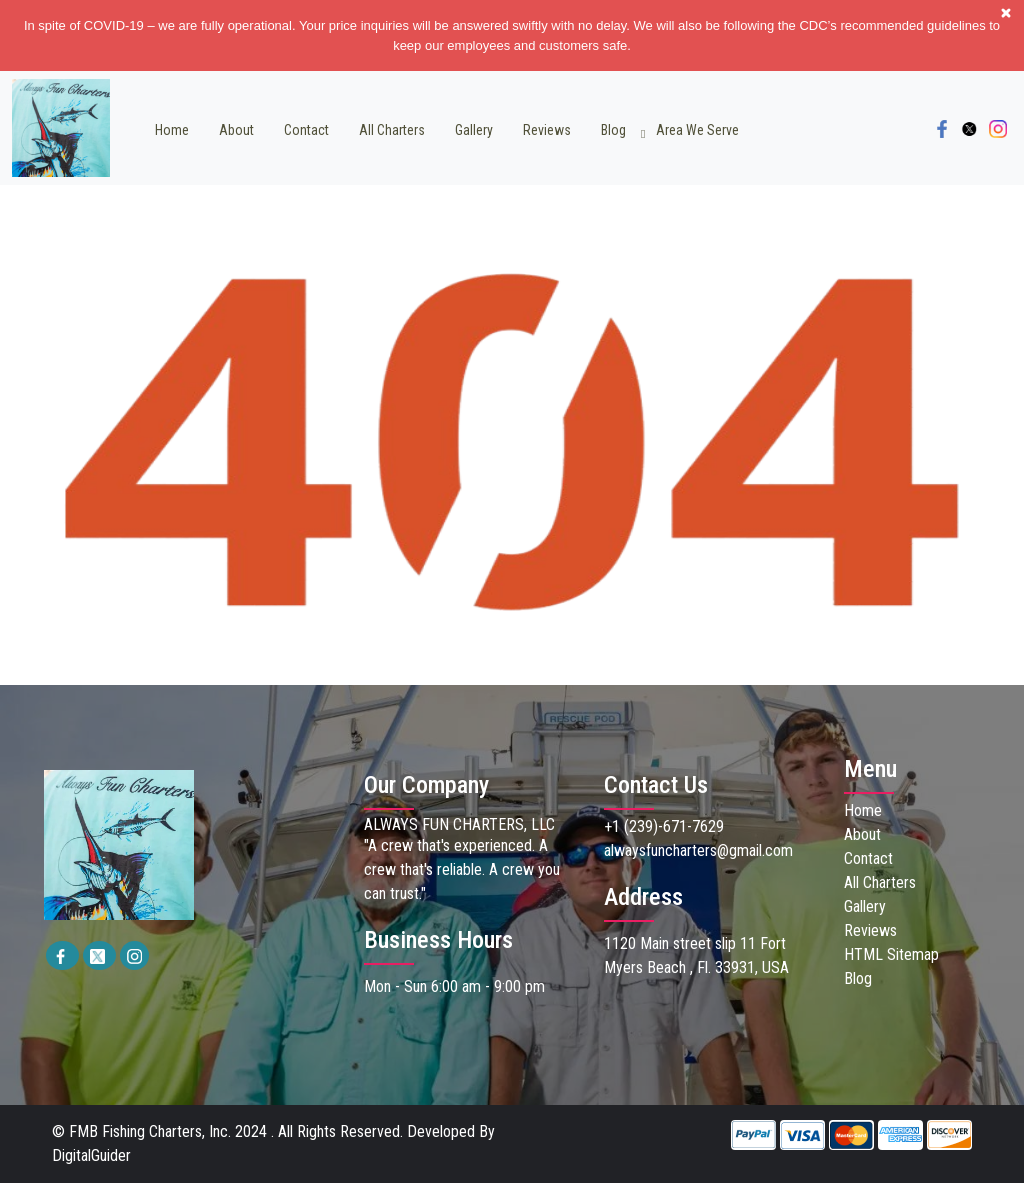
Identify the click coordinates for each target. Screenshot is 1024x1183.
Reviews (547, 130)
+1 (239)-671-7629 (664, 826)
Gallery (474, 130)
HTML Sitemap (891, 954)
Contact (306, 130)
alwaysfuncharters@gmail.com (698, 850)
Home (172, 130)
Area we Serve (697, 130)
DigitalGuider (91, 1155)
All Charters (392, 130)
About (236, 130)
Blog (613, 130)
